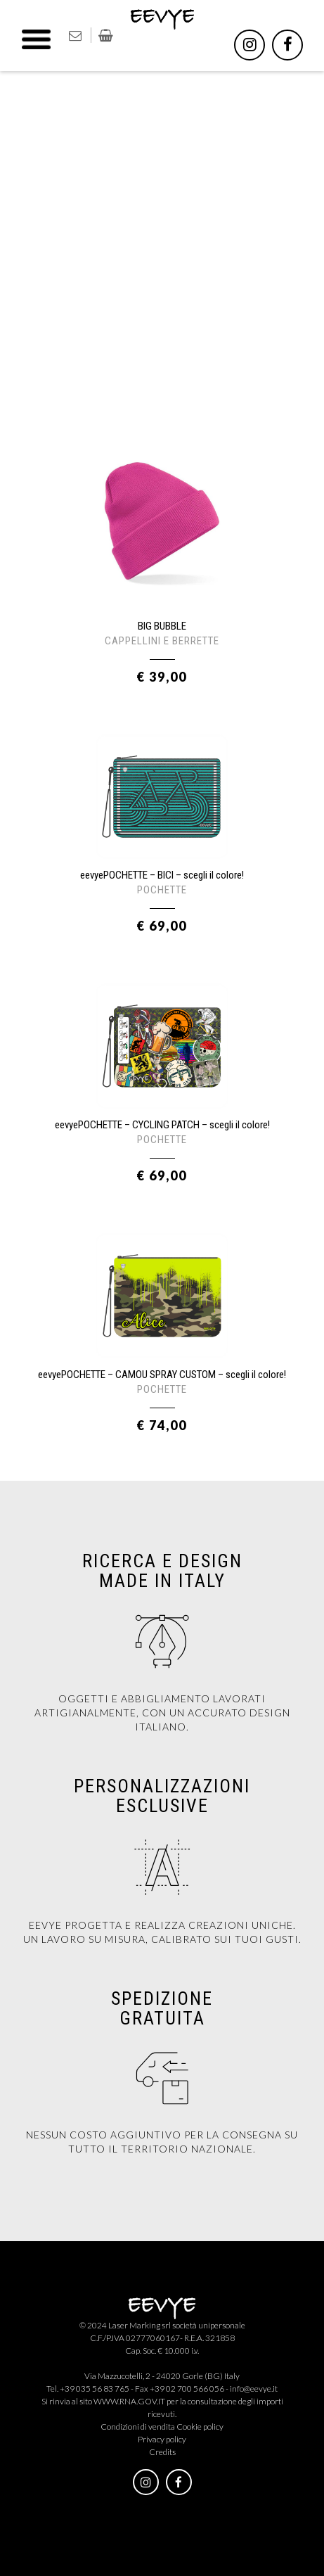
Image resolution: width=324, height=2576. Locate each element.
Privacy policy (162, 2439)
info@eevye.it (254, 2388)
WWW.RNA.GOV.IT (129, 2401)
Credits (162, 2452)
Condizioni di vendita (138, 2426)
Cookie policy (199, 2426)
